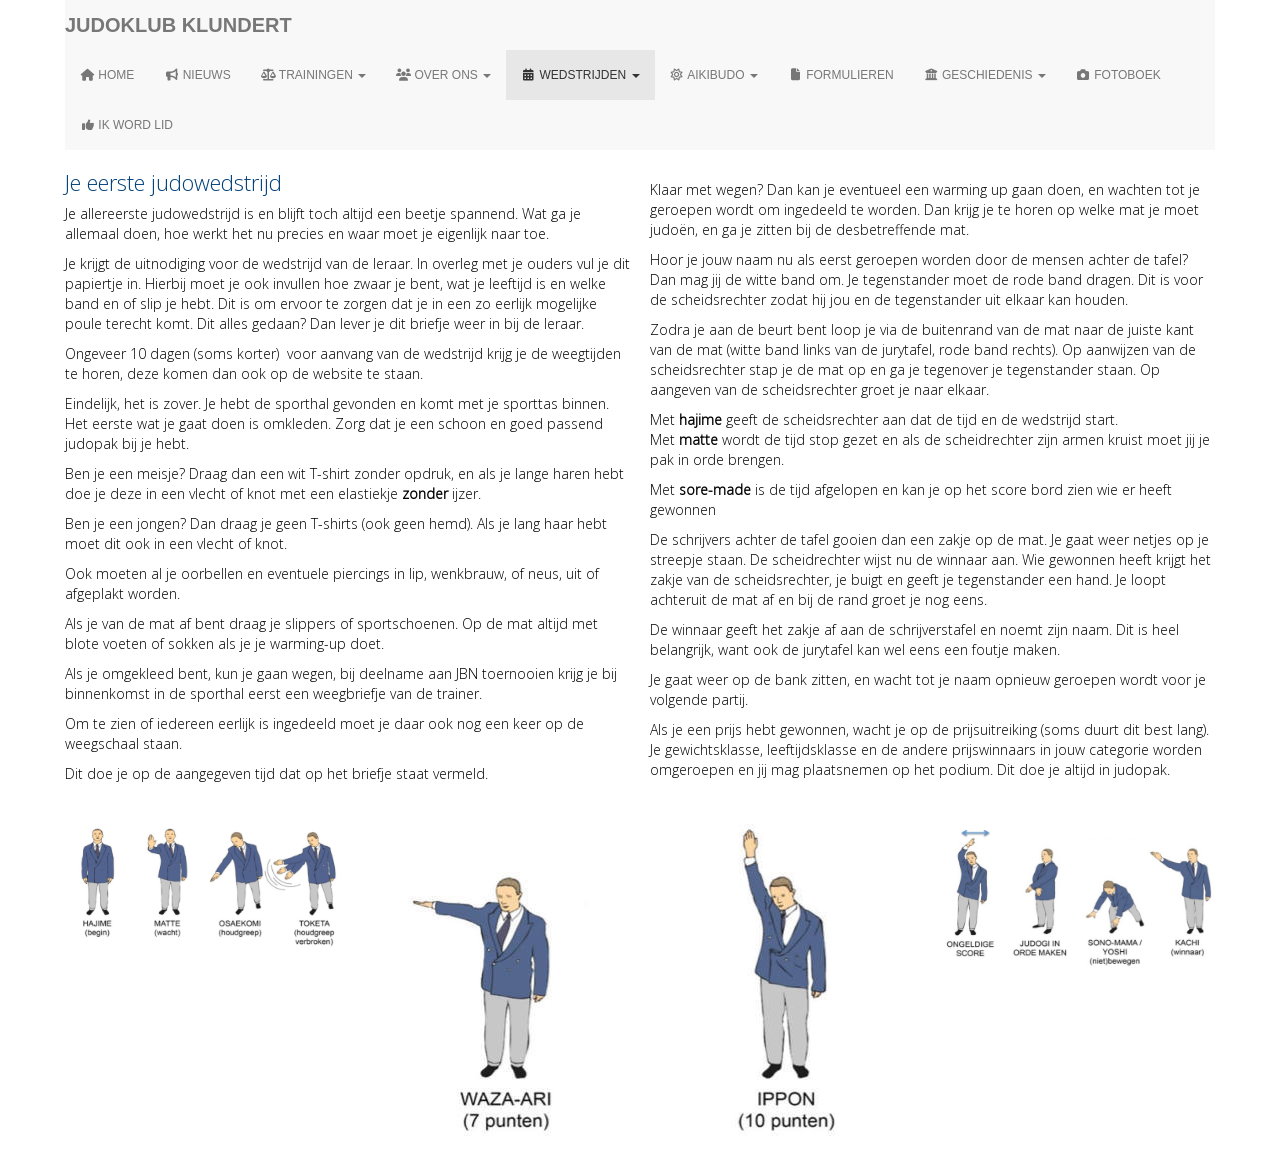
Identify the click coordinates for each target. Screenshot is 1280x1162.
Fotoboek (1118, 75)
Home (107, 75)
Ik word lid (126, 125)
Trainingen (313, 75)
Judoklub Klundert (178, 25)
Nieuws (197, 75)
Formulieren (841, 75)
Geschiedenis (985, 75)
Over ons (443, 75)
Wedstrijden (580, 75)
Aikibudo (714, 75)
